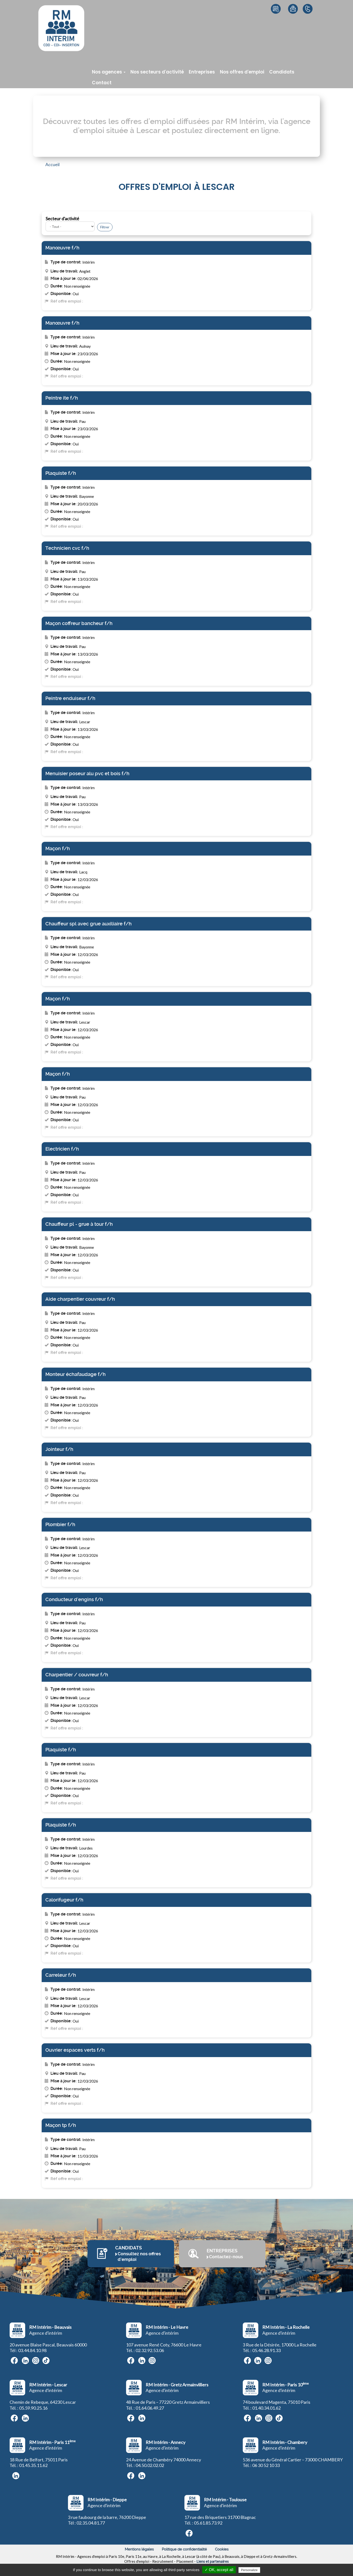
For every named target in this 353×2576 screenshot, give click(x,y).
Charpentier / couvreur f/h (76, 1675)
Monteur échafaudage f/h (75, 1374)
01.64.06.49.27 (150, 2408)
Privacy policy (273, 2570)
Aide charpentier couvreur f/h (80, 1299)
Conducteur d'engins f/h (74, 1599)
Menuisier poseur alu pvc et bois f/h (87, 773)
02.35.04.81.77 (90, 2523)
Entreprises (202, 72)
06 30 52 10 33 (266, 2465)
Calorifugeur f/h (64, 1900)
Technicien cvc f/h (67, 548)
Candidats (281, 72)
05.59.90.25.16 (33, 2408)
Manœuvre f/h (62, 248)
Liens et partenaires (212, 2561)
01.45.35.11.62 (33, 2465)
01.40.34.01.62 (266, 2408)
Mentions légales (139, 2549)
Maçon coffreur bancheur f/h (79, 623)
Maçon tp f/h (60, 2125)
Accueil (52, 164)
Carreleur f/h (60, 1975)
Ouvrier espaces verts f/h (75, 2050)
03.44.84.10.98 (32, 2350)
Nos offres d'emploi (242, 72)
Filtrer (104, 227)
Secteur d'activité (62, 218)
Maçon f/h (57, 848)
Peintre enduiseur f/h (70, 698)
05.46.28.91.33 (266, 2350)
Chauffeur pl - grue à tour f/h (79, 1224)
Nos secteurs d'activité (157, 72)
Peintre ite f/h (61, 398)
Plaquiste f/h (60, 473)
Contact (102, 83)
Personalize (249, 2570)
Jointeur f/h (59, 1449)
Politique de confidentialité (184, 2549)
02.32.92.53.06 (150, 2350)
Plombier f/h (60, 1524)
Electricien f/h (62, 1149)
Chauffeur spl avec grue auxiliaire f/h (88, 924)
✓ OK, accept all (219, 2570)
